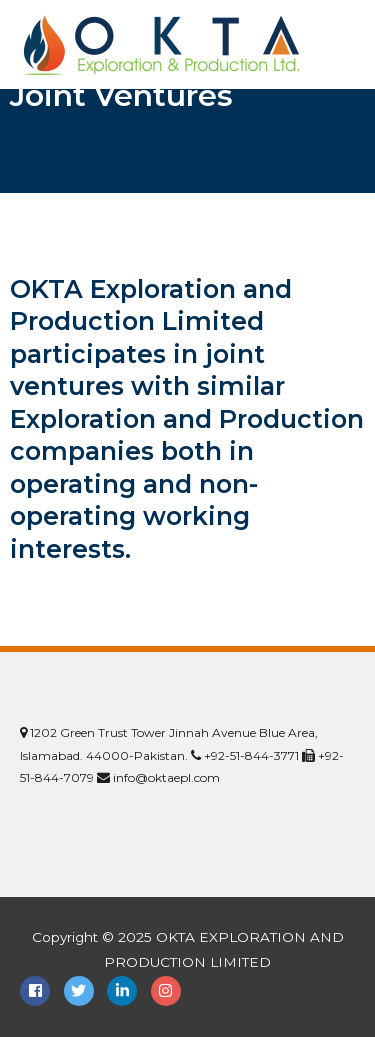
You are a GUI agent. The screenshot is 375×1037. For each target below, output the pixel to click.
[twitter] (84, 991)
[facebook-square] (40, 991)
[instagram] (168, 991)
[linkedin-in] (127, 991)
